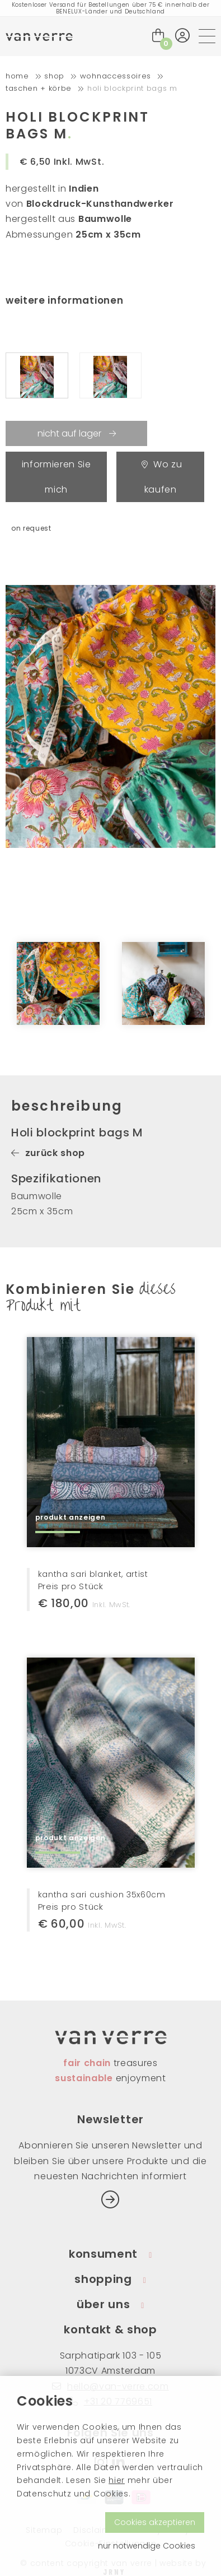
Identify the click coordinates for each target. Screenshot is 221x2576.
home (17, 76)
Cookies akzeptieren (154, 2522)
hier (117, 2480)
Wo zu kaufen (162, 477)
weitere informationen (64, 300)
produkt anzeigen (70, 1517)
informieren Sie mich (56, 477)
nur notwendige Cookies (146, 2545)
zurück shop (48, 1153)
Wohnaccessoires (115, 76)
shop (54, 76)
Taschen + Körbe (39, 88)
